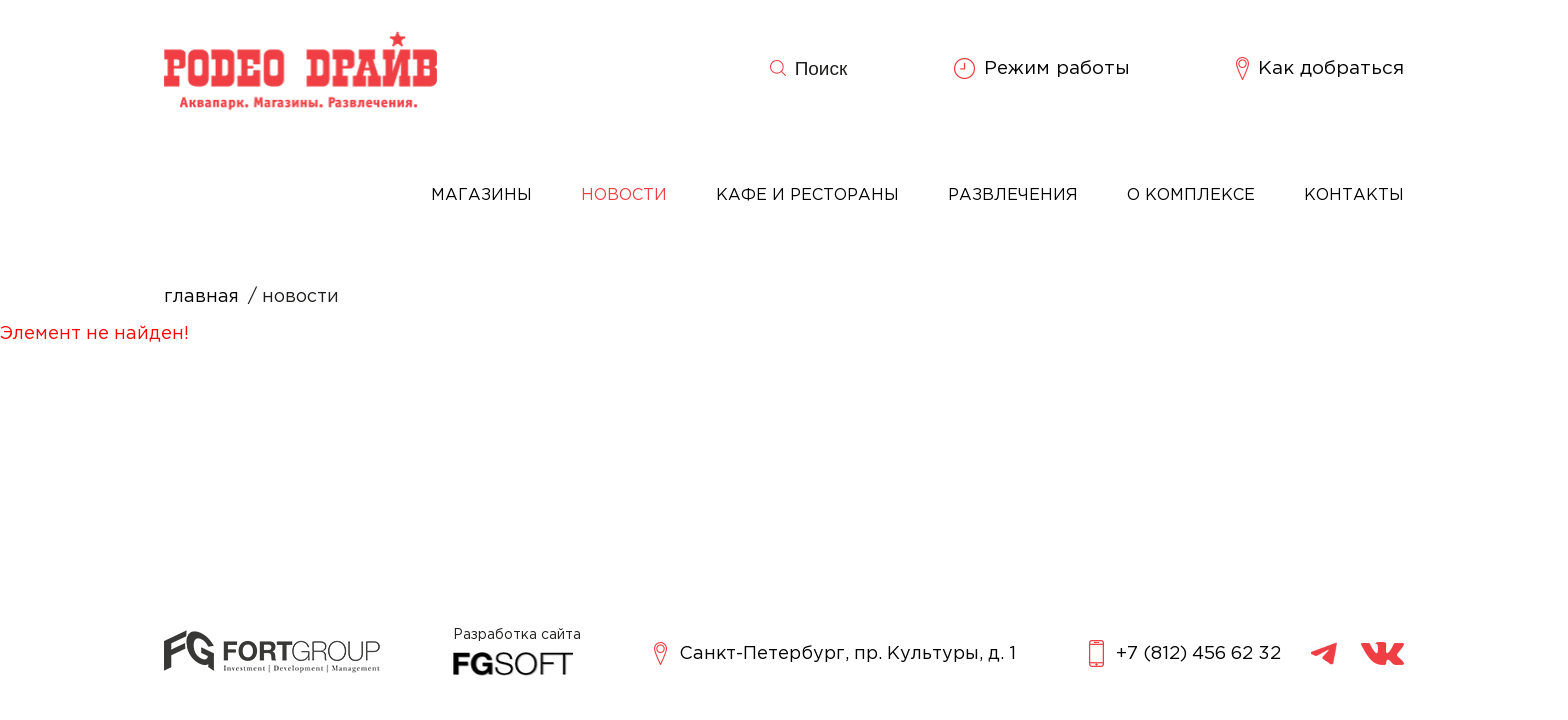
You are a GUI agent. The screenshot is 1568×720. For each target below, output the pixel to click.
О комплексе (1191, 195)
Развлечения (1013, 195)
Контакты (1354, 195)
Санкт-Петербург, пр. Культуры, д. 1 (835, 653)
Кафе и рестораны (807, 195)
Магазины (481, 195)
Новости (624, 195)
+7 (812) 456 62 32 (1185, 653)
